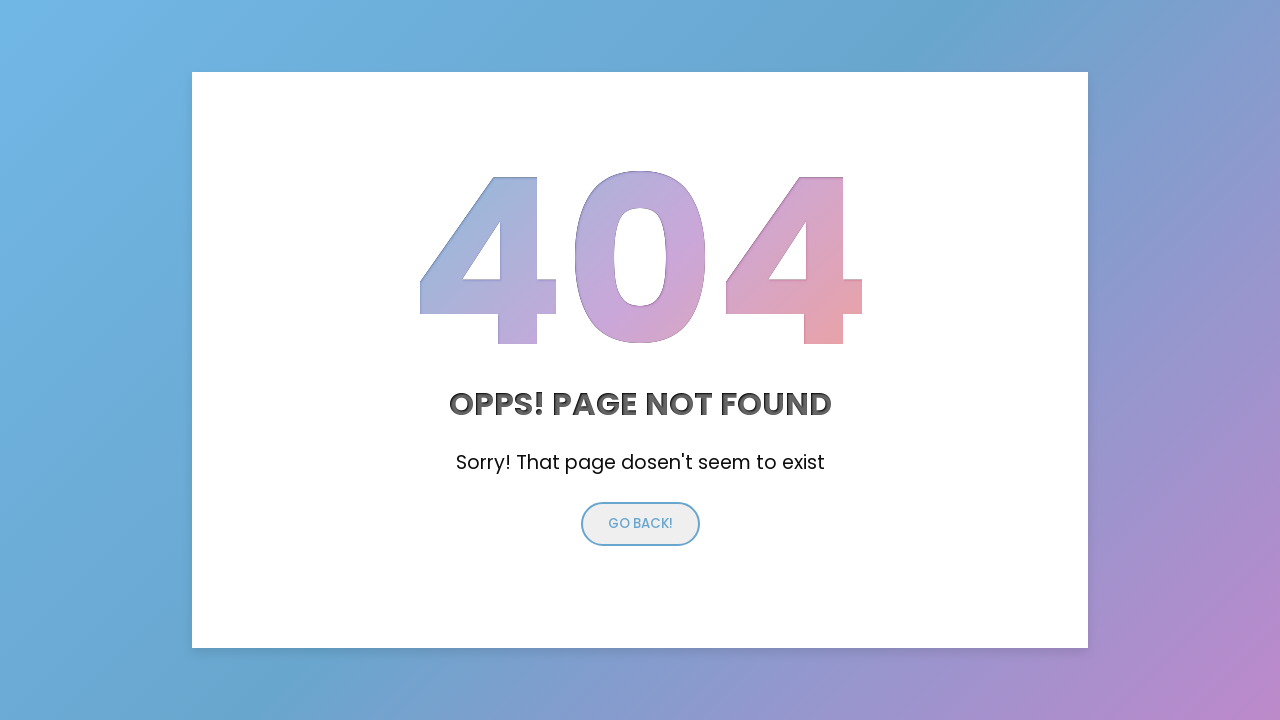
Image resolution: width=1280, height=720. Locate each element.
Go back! (640, 523)
